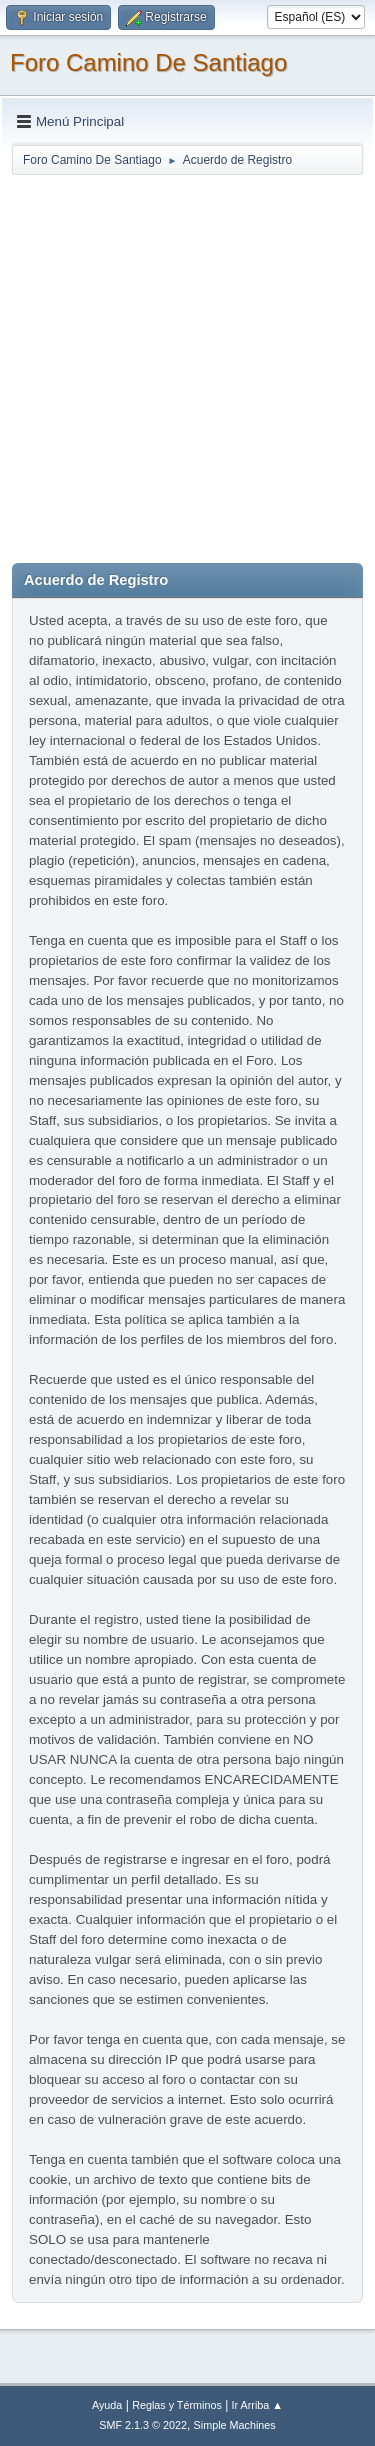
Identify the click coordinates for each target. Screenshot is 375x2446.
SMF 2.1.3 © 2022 (143, 2425)
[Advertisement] (187, 364)
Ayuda (107, 2405)
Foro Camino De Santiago (148, 62)
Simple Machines (235, 2425)
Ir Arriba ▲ (257, 2405)
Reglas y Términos (177, 2405)
